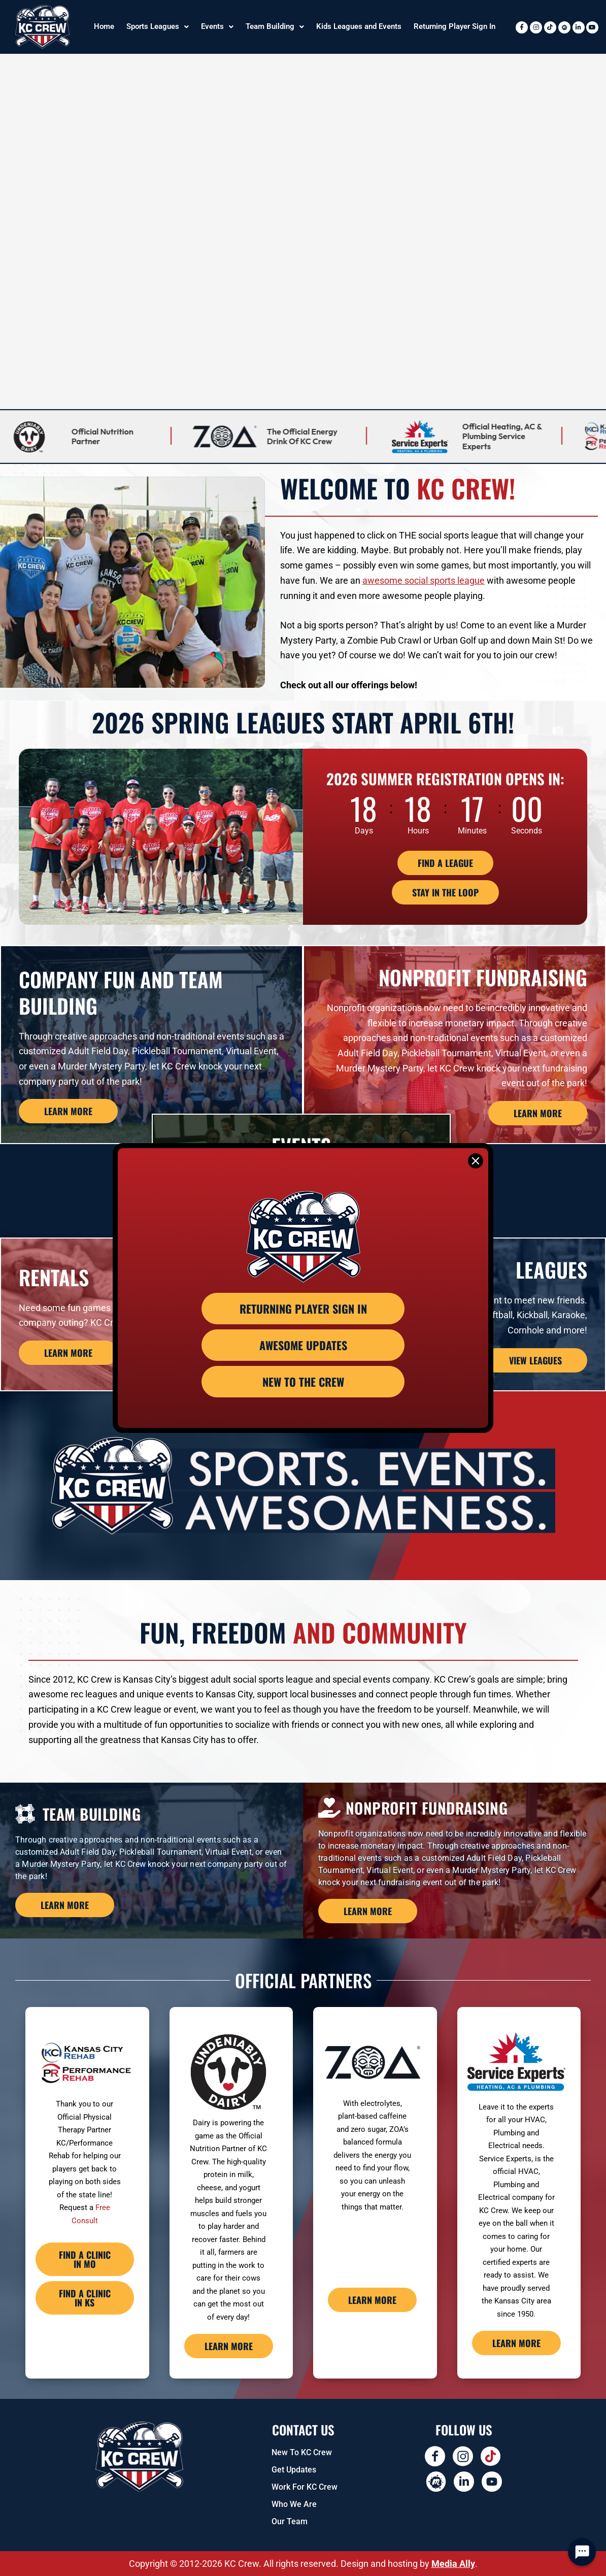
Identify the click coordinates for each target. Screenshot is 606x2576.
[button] (157, 26)
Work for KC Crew (305, 2487)
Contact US (303, 2429)
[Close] (475, 1160)
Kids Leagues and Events (358, 26)
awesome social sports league (423, 580)
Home (104, 26)
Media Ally (453, 2563)
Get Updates (294, 2469)
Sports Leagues (157, 26)
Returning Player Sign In (454, 26)
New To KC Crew (302, 2452)
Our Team (290, 2521)
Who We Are (294, 2504)
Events (217, 26)
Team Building (275, 26)
